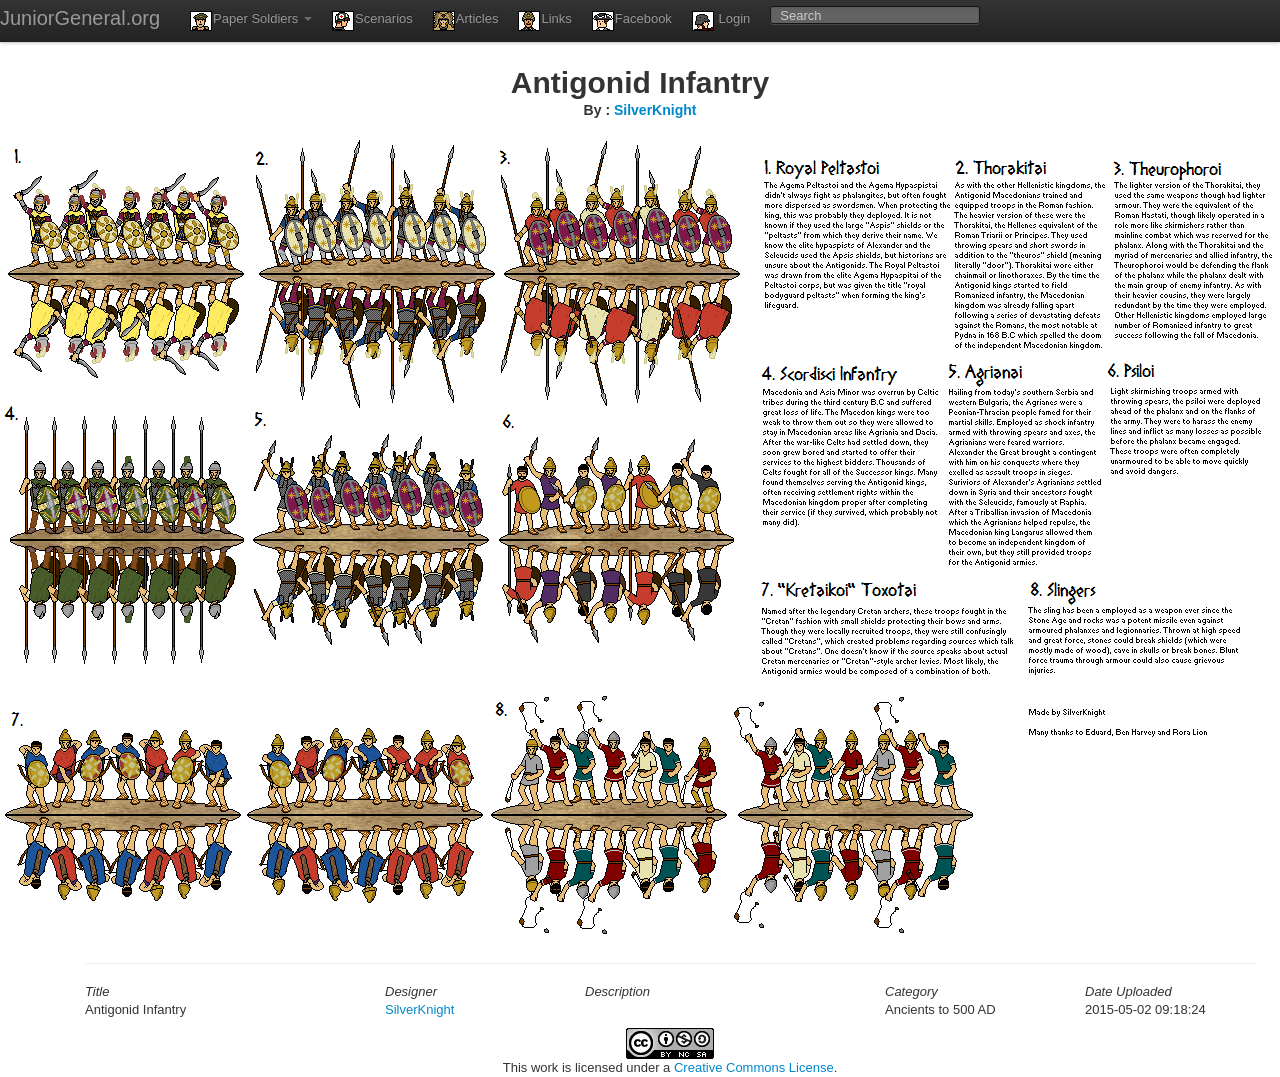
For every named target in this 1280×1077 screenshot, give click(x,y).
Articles (466, 21)
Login (721, 21)
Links (544, 21)
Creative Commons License (754, 1067)
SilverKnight (655, 110)
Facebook (632, 21)
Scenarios (372, 21)
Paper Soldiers (251, 21)
